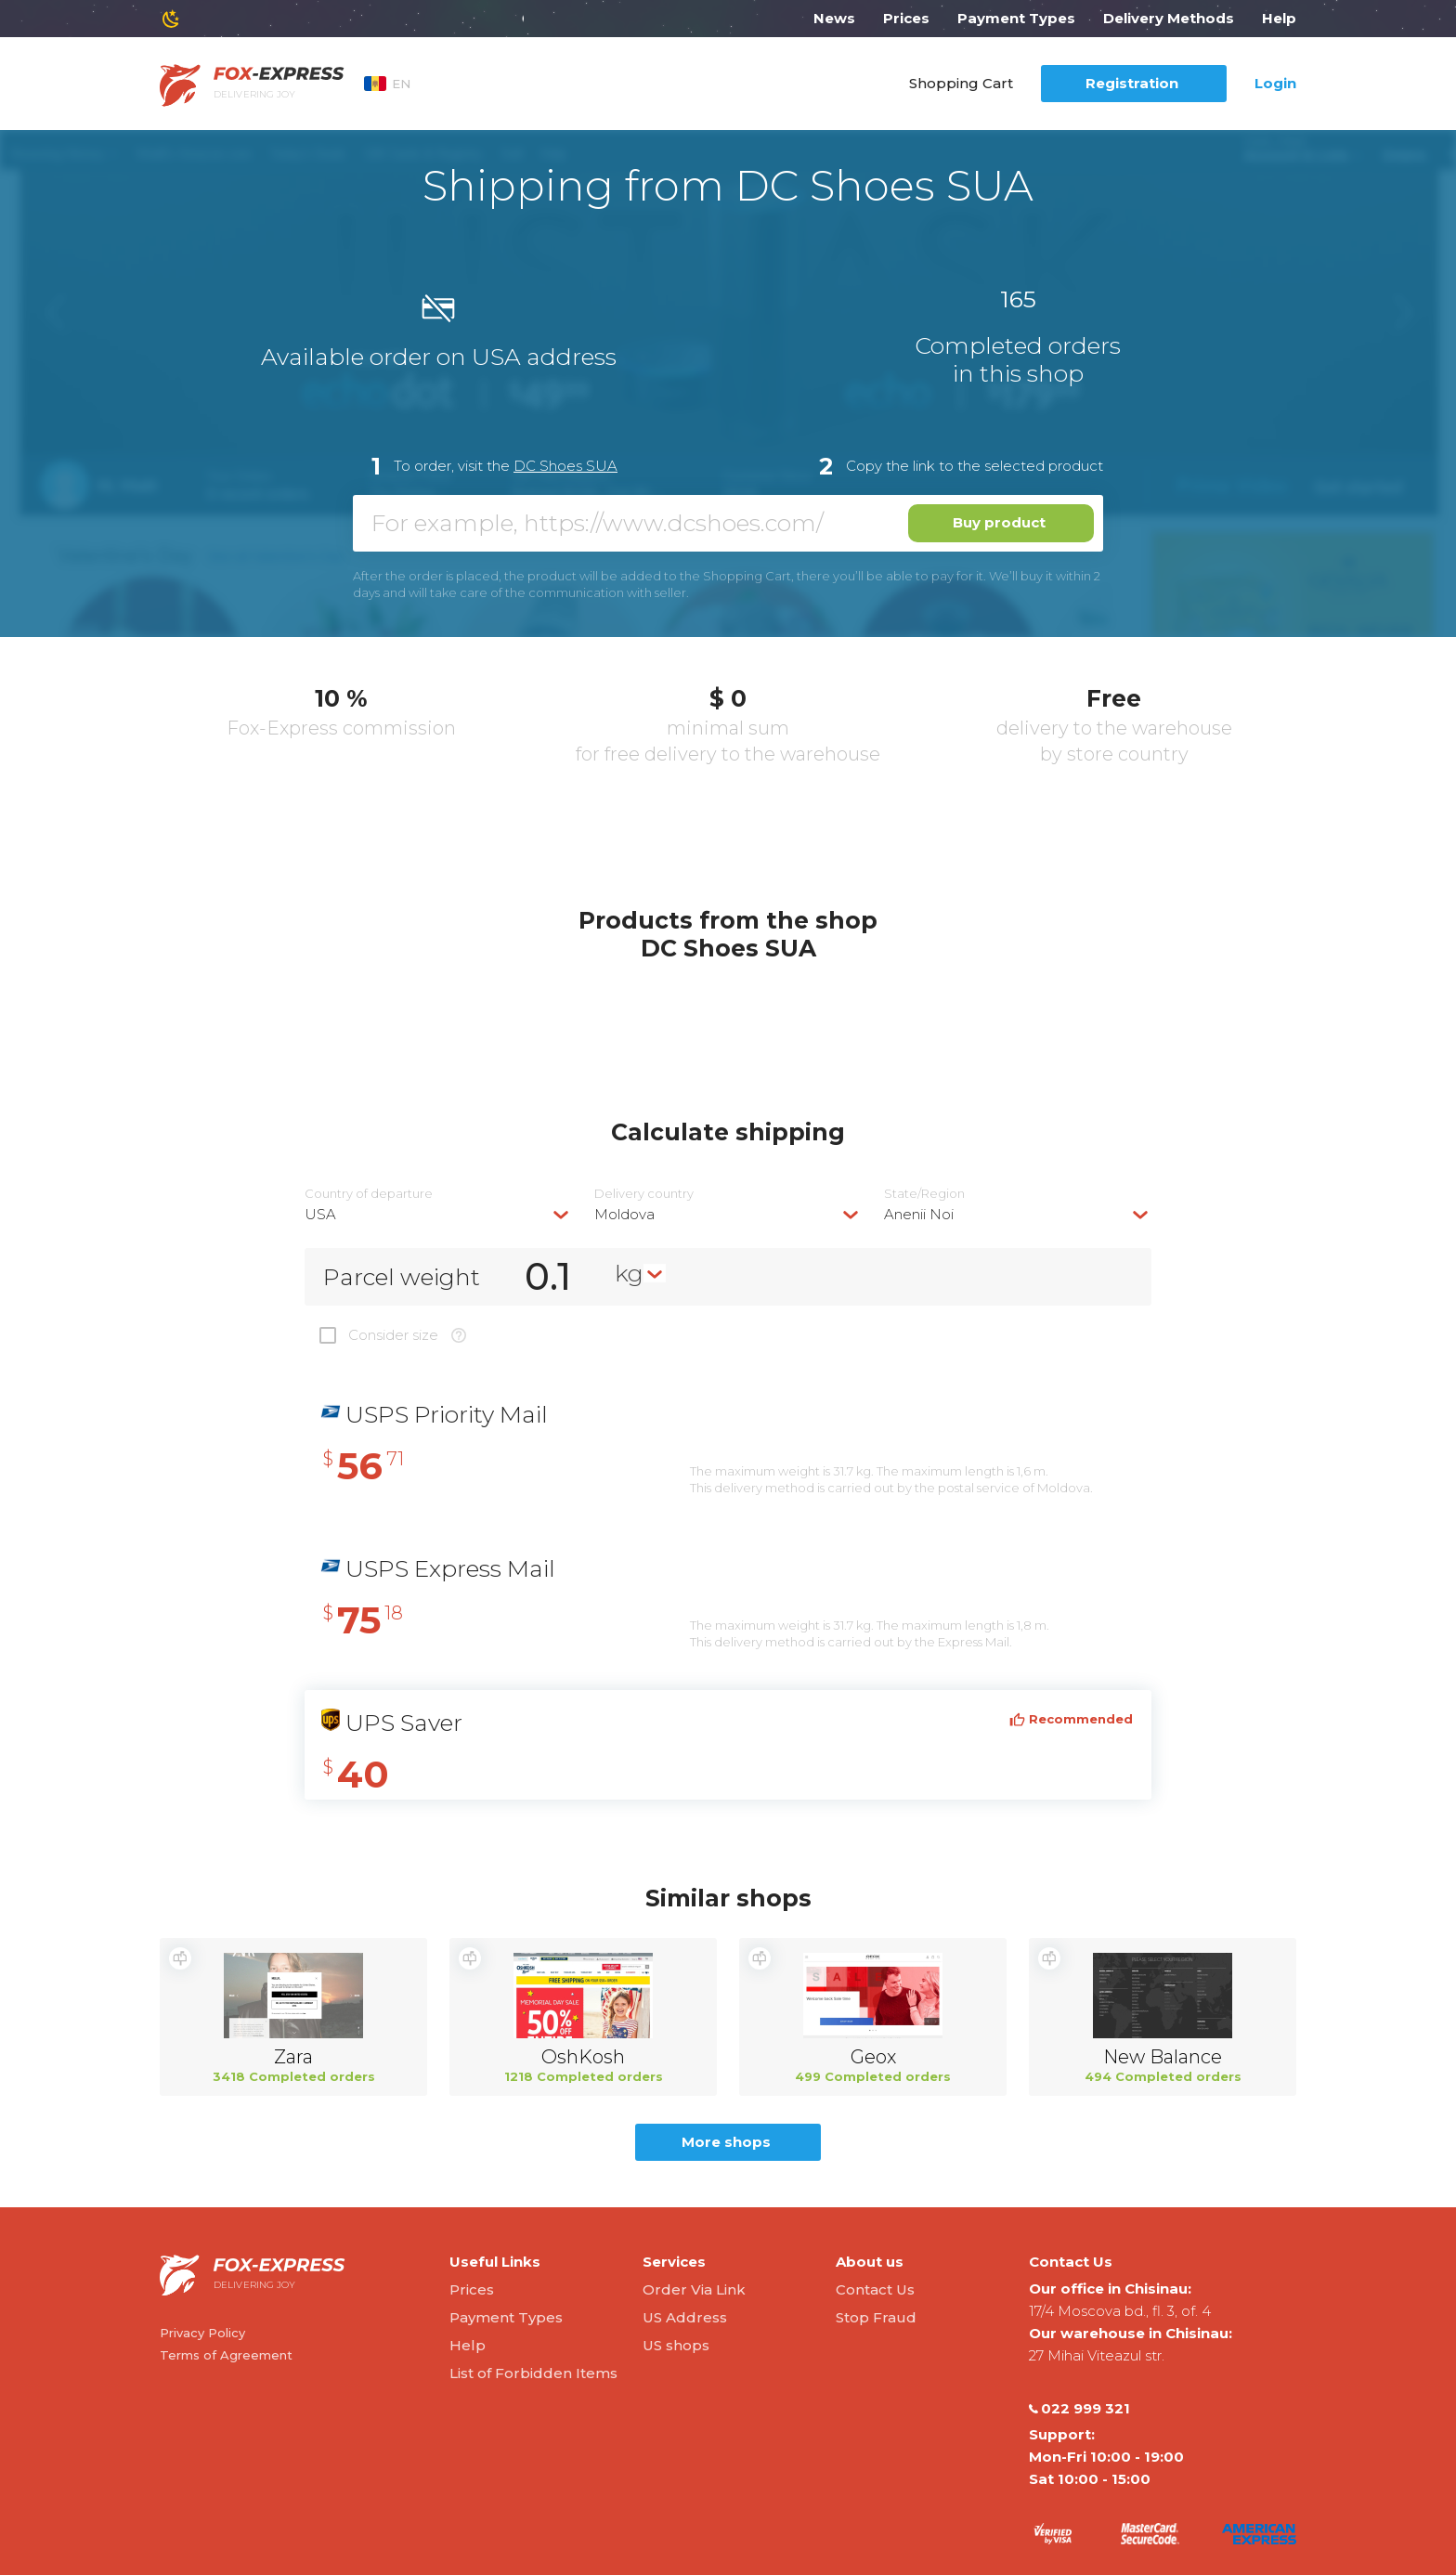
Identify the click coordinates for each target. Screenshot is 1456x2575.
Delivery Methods (1168, 18)
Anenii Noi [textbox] (919, 1214)
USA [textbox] (320, 1214)
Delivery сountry (644, 1194)
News (834, 18)
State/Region (924, 1194)
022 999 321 (1079, 2409)
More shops (726, 2142)
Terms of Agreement (226, 2354)
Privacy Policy (202, 2332)
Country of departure (369, 1194)
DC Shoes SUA (566, 466)
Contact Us (875, 2289)
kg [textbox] (629, 1273)
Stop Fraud (876, 2317)
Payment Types (1016, 18)
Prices (906, 18)
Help (1279, 18)
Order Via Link (694, 2289)
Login (1275, 83)
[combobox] (438, 1214)
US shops (676, 2345)
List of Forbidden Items (533, 2373)
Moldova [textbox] (624, 1214)
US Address (685, 2317)
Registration (1132, 83)
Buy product (999, 522)
